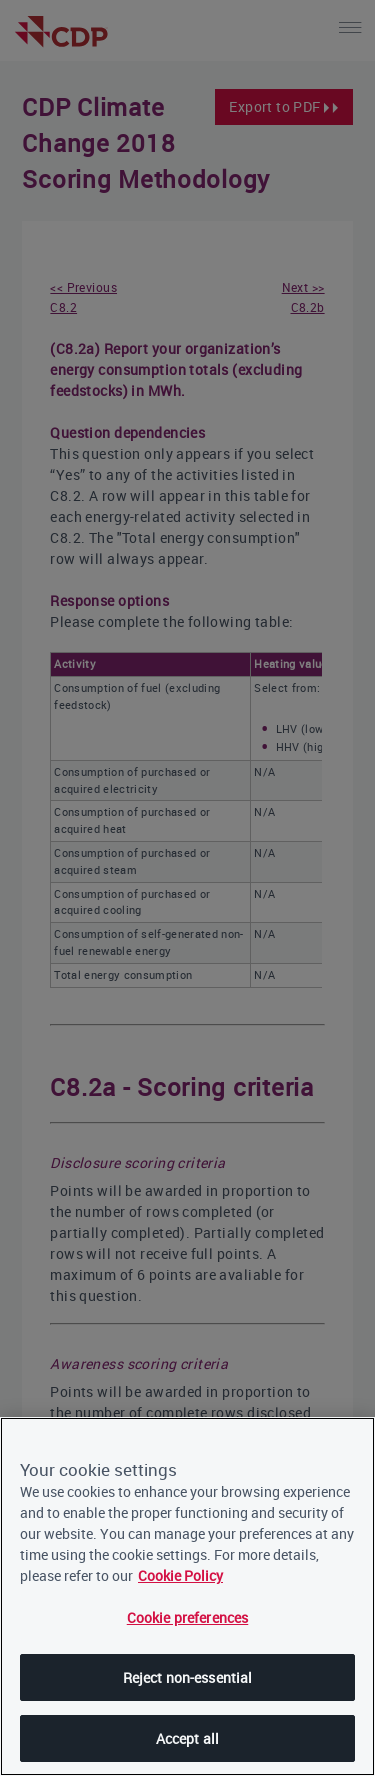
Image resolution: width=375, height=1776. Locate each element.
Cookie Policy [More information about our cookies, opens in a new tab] (180, 1575)
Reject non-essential (188, 1677)
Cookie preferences (188, 1617)
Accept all (187, 1738)
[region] (187, 1596)
